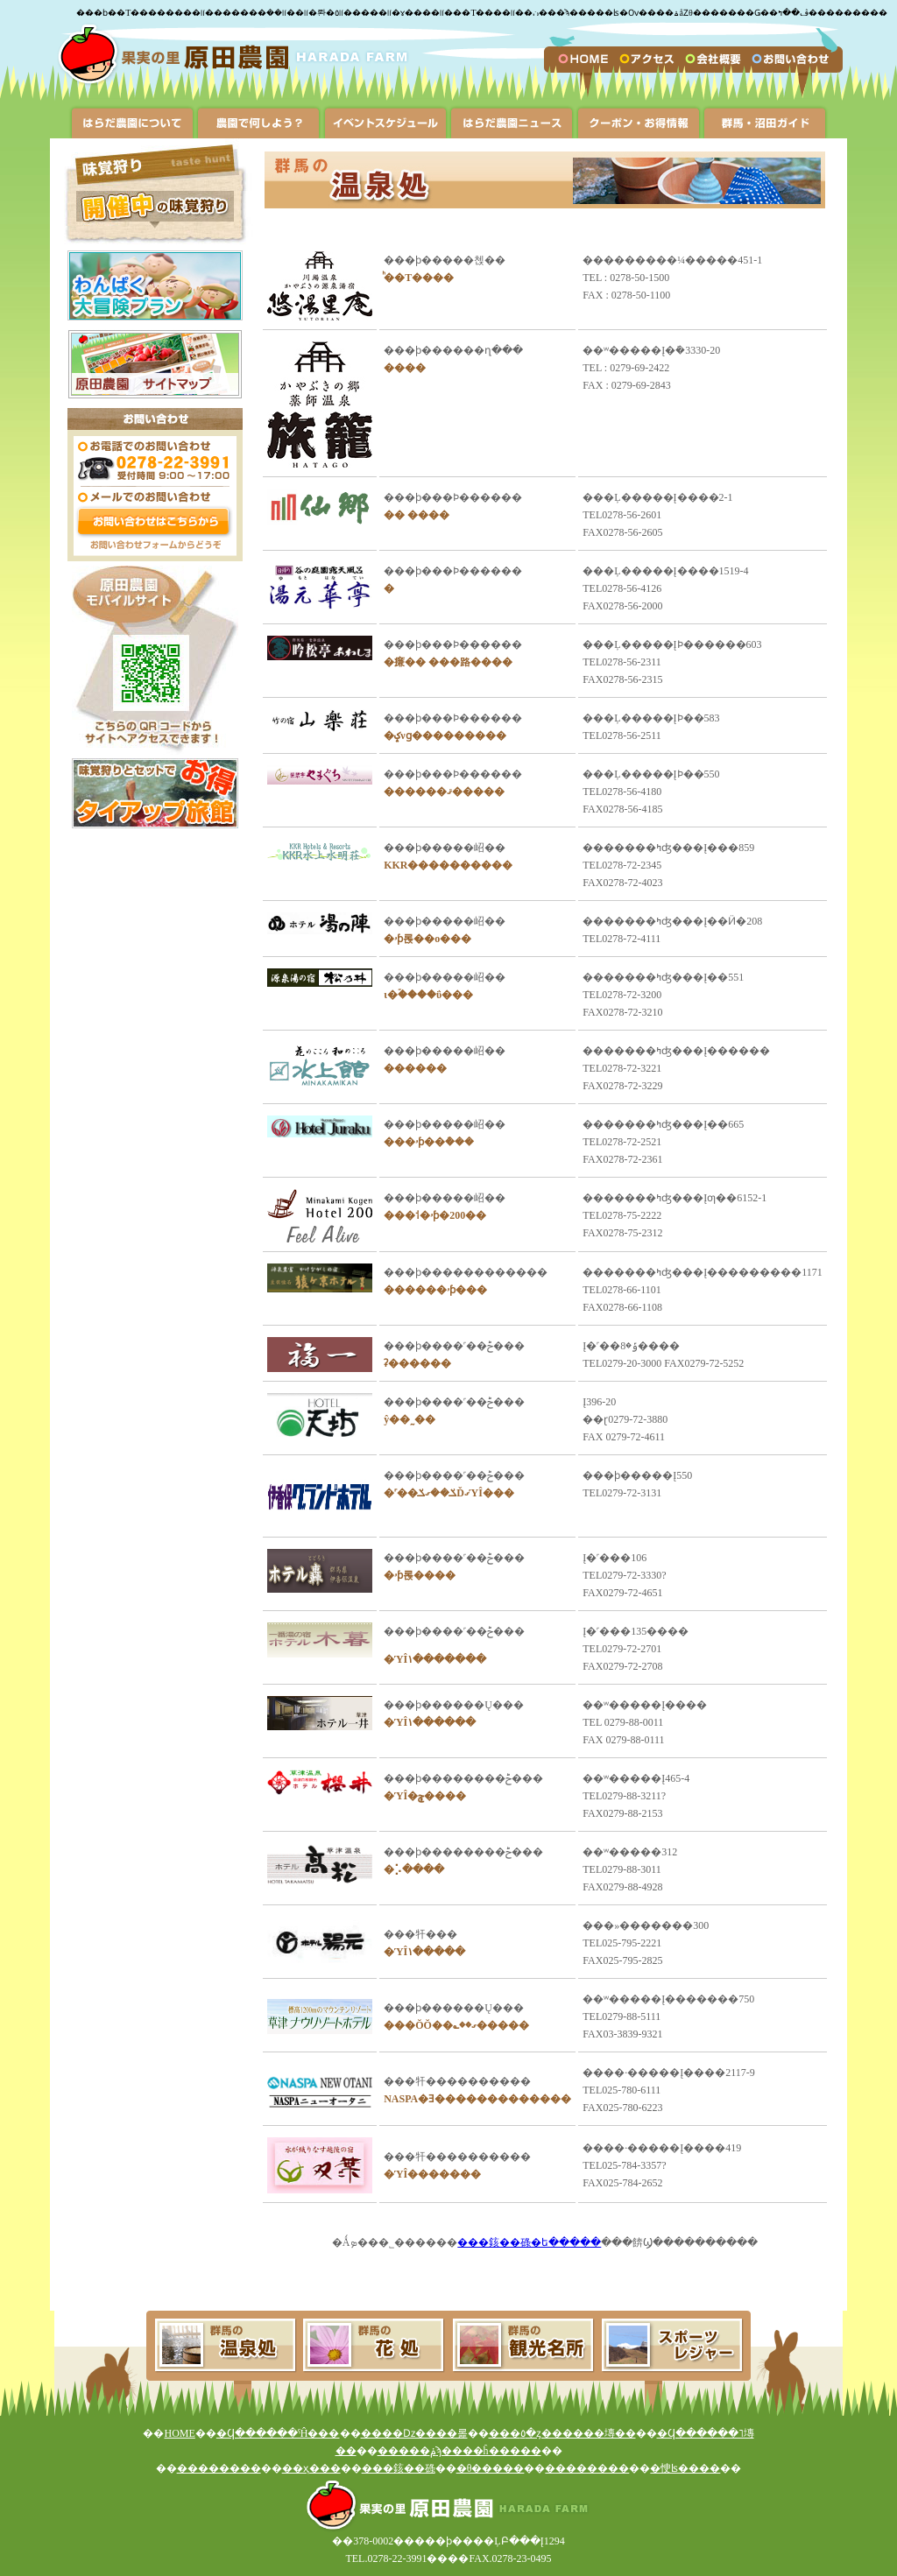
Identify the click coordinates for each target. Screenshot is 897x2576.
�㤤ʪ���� (685, 2468)
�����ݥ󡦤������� (407, 2451)
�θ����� (490, 2468)
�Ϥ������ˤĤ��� (278, 2433)
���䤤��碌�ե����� (529, 2242)
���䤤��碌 (398, 2468)
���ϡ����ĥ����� (488, 2451)
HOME (179, 2433)
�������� (219, 2468)
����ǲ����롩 (414, 2433)
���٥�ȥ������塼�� (562, 2433)
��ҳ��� (311, 2468)
